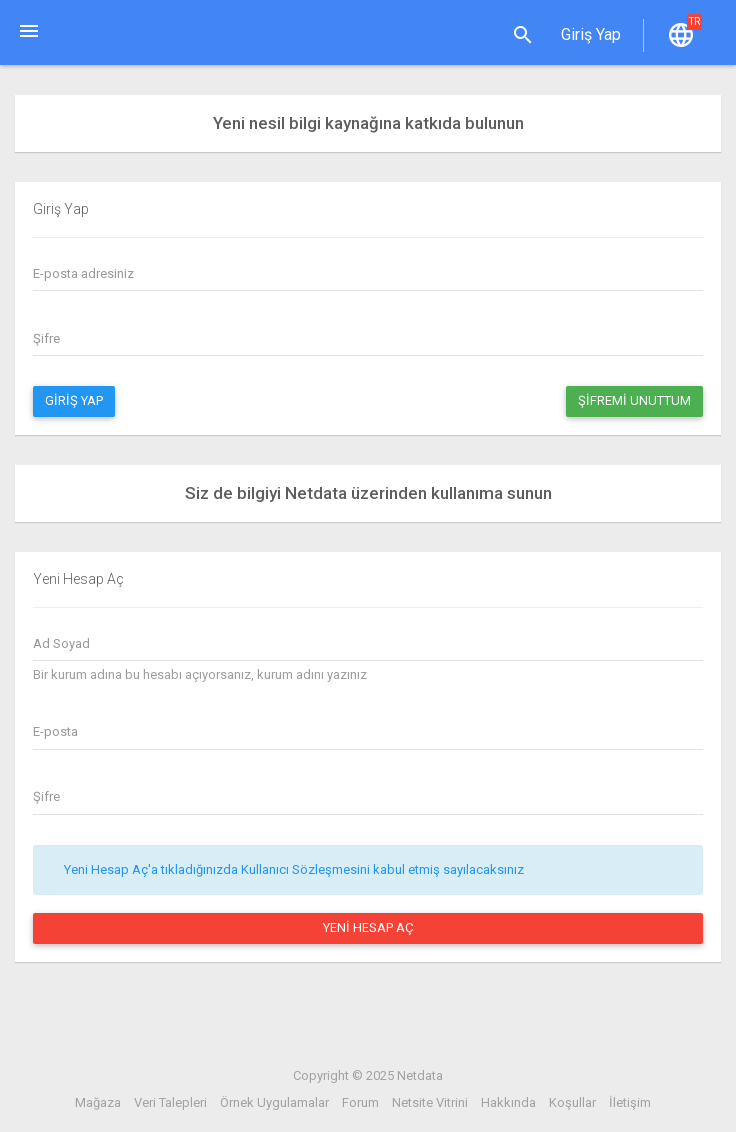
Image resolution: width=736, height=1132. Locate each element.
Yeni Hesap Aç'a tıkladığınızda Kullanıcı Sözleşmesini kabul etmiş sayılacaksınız (294, 869)
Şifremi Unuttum (634, 400)
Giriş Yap (74, 400)
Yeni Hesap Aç (368, 927)
